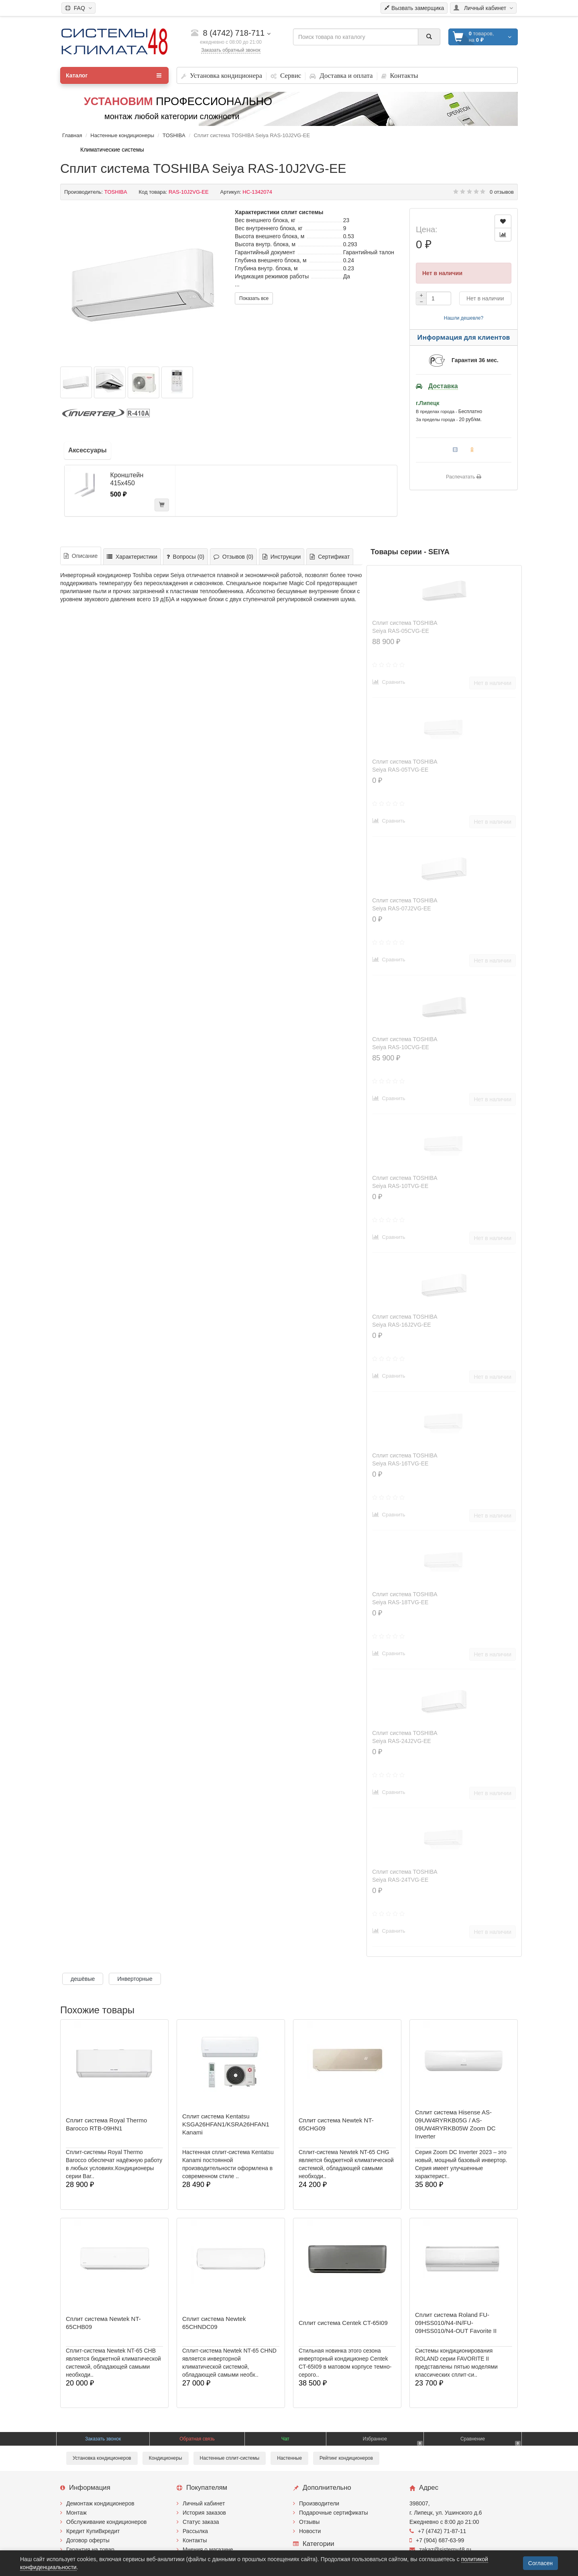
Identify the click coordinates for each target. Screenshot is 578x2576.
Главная (72, 135)
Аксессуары (87, 450)
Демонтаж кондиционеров (100, 2503)
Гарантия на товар (90, 2549)
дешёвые (83, 1979)
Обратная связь (197, 2439)
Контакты (195, 2540)
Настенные (289, 2458)
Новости (310, 2531)
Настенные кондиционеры (122, 135)
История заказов (204, 2512)
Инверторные (135, 1979)
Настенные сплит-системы (230, 2458)
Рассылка (195, 2531)
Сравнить (388, 682)
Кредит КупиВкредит (93, 2531)
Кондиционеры (165, 2458)
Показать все (254, 298)
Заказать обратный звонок (230, 50)
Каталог (113, 75)
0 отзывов (502, 192)
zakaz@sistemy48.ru (440, 2549)
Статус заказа (201, 2522)
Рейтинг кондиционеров (346, 2458)
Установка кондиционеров (102, 2458)
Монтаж (76, 2512)
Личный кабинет (204, 2503)
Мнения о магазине (208, 2549)
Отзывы (309, 2522)
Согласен (540, 2563)
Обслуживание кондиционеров (106, 2522)
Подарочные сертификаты (333, 2512)
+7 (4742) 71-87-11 (437, 2531)
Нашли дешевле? (463, 318)
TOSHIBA (174, 135)
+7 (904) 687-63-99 (436, 2540)
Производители (319, 2503)
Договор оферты (88, 2540)
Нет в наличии (485, 298)
